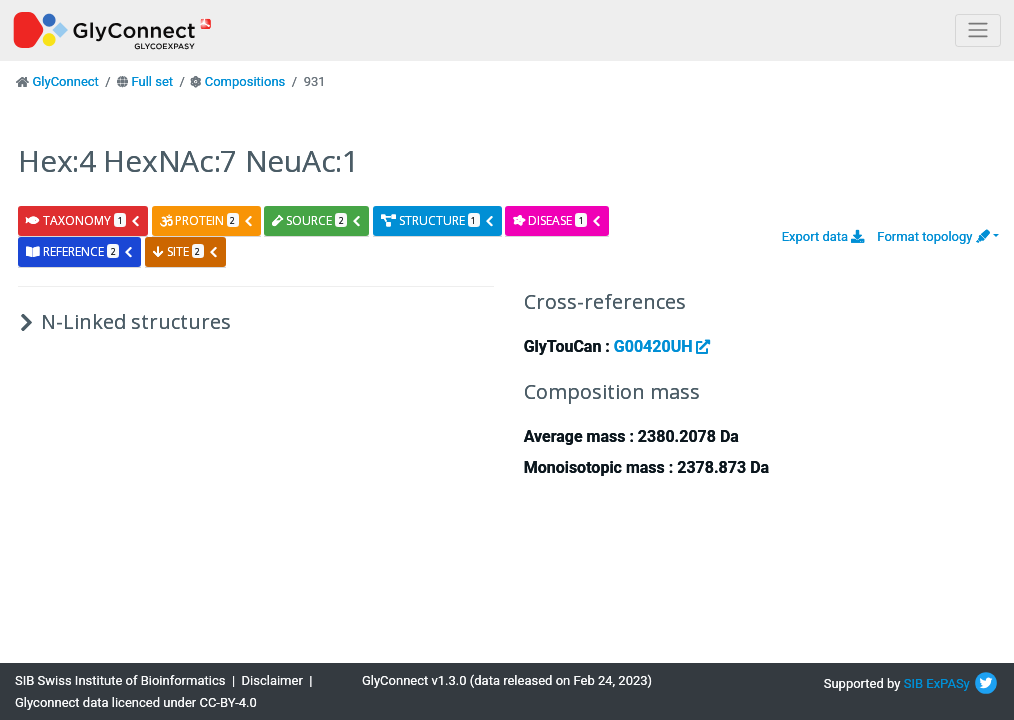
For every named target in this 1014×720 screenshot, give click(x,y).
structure (438, 220)
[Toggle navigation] (978, 30)
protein (207, 220)
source (317, 220)
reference (80, 251)
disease (557, 220)
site (186, 251)
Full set (152, 81)
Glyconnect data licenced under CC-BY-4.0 (136, 702)
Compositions (245, 81)
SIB (913, 683)
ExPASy (948, 683)
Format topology (933, 236)
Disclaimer (272, 680)
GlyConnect (65, 81)
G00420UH (662, 346)
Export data (823, 236)
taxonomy (83, 220)
